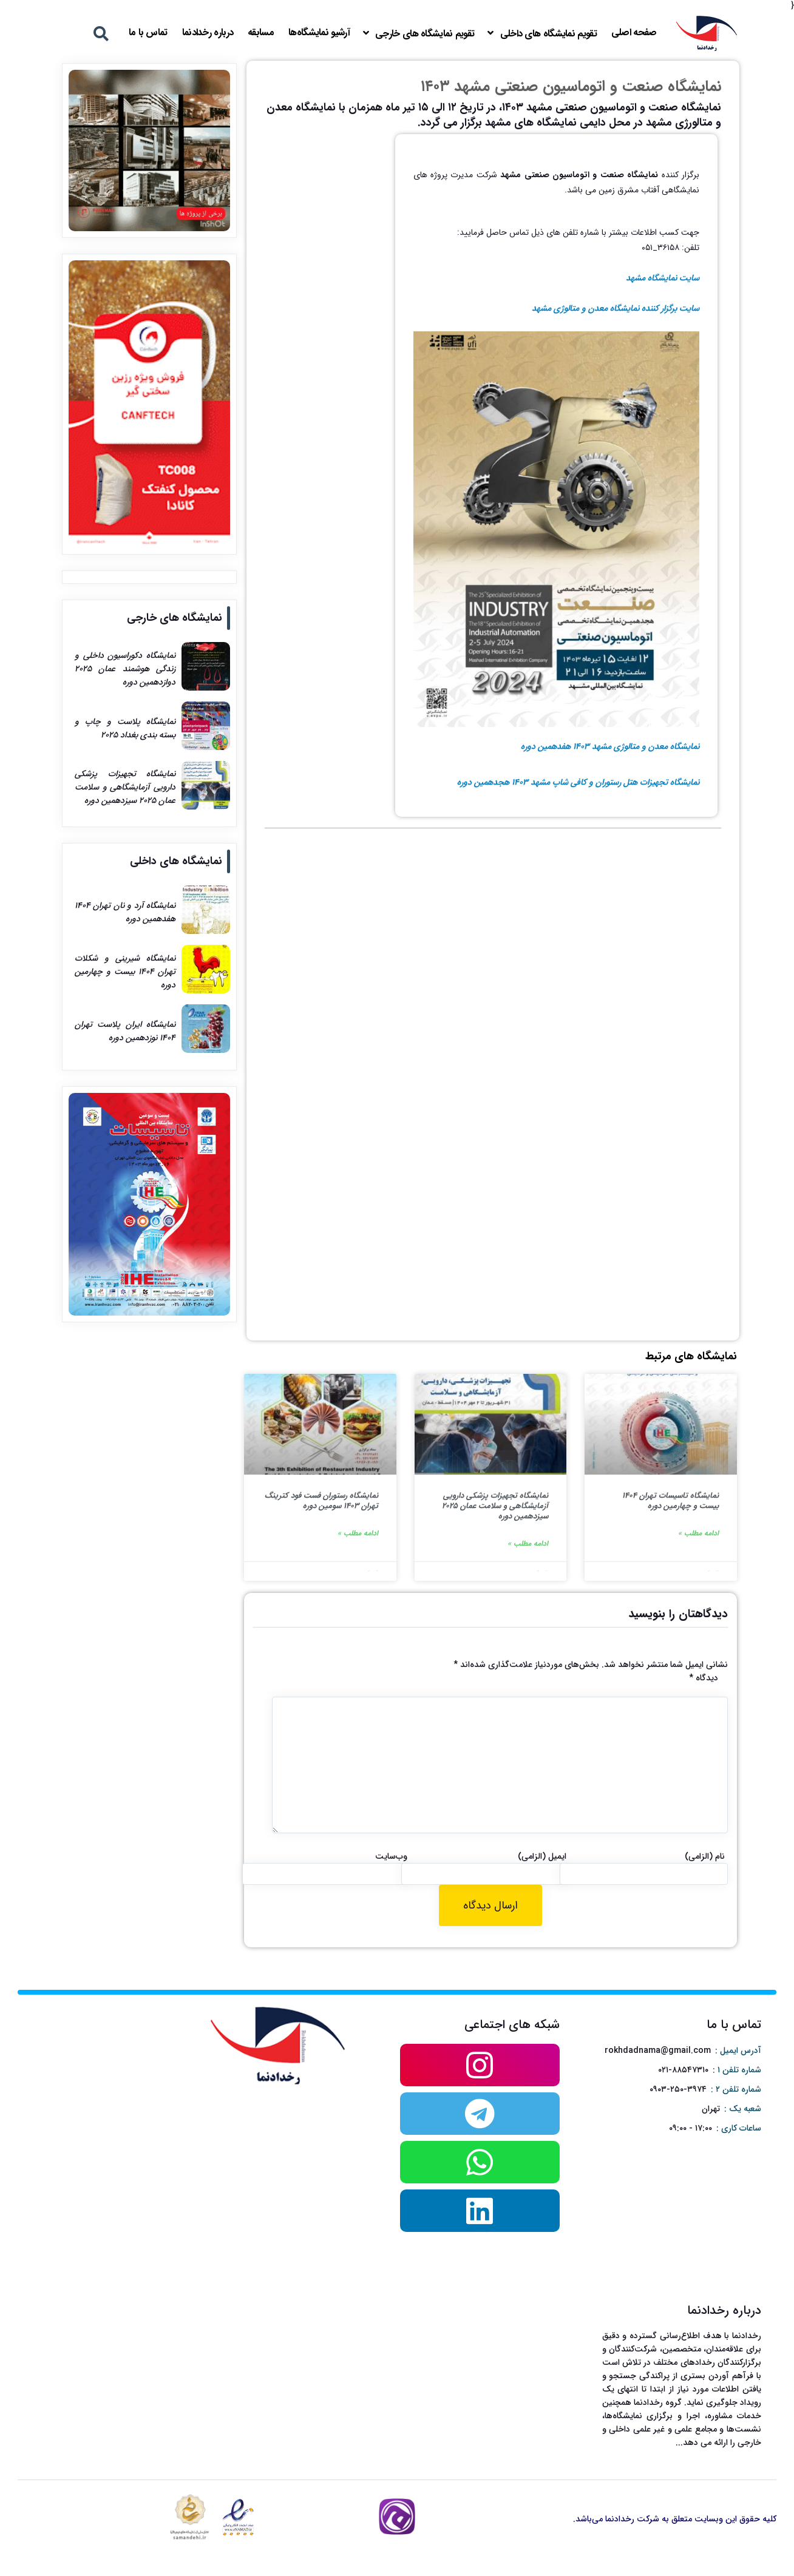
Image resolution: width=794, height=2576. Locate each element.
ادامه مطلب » (698, 1533)
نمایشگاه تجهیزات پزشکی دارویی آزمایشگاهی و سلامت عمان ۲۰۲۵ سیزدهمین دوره (495, 1506)
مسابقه (261, 32)
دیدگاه (703, 1678)
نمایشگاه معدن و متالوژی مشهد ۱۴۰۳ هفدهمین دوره (610, 746)
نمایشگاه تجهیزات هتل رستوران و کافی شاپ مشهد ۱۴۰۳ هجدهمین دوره (578, 782)
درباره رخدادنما (208, 32)
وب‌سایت (391, 1856)
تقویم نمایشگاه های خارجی (424, 33)
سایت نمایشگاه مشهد (662, 278)
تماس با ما (148, 32)
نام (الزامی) (705, 1856)
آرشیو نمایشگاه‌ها (319, 32)
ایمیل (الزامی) (542, 1856)
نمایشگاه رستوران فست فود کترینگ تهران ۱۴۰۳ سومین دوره (321, 1500)
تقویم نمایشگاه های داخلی (548, 33)
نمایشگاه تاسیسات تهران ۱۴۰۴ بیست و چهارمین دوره (670, 1500)
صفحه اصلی (634, 32)
